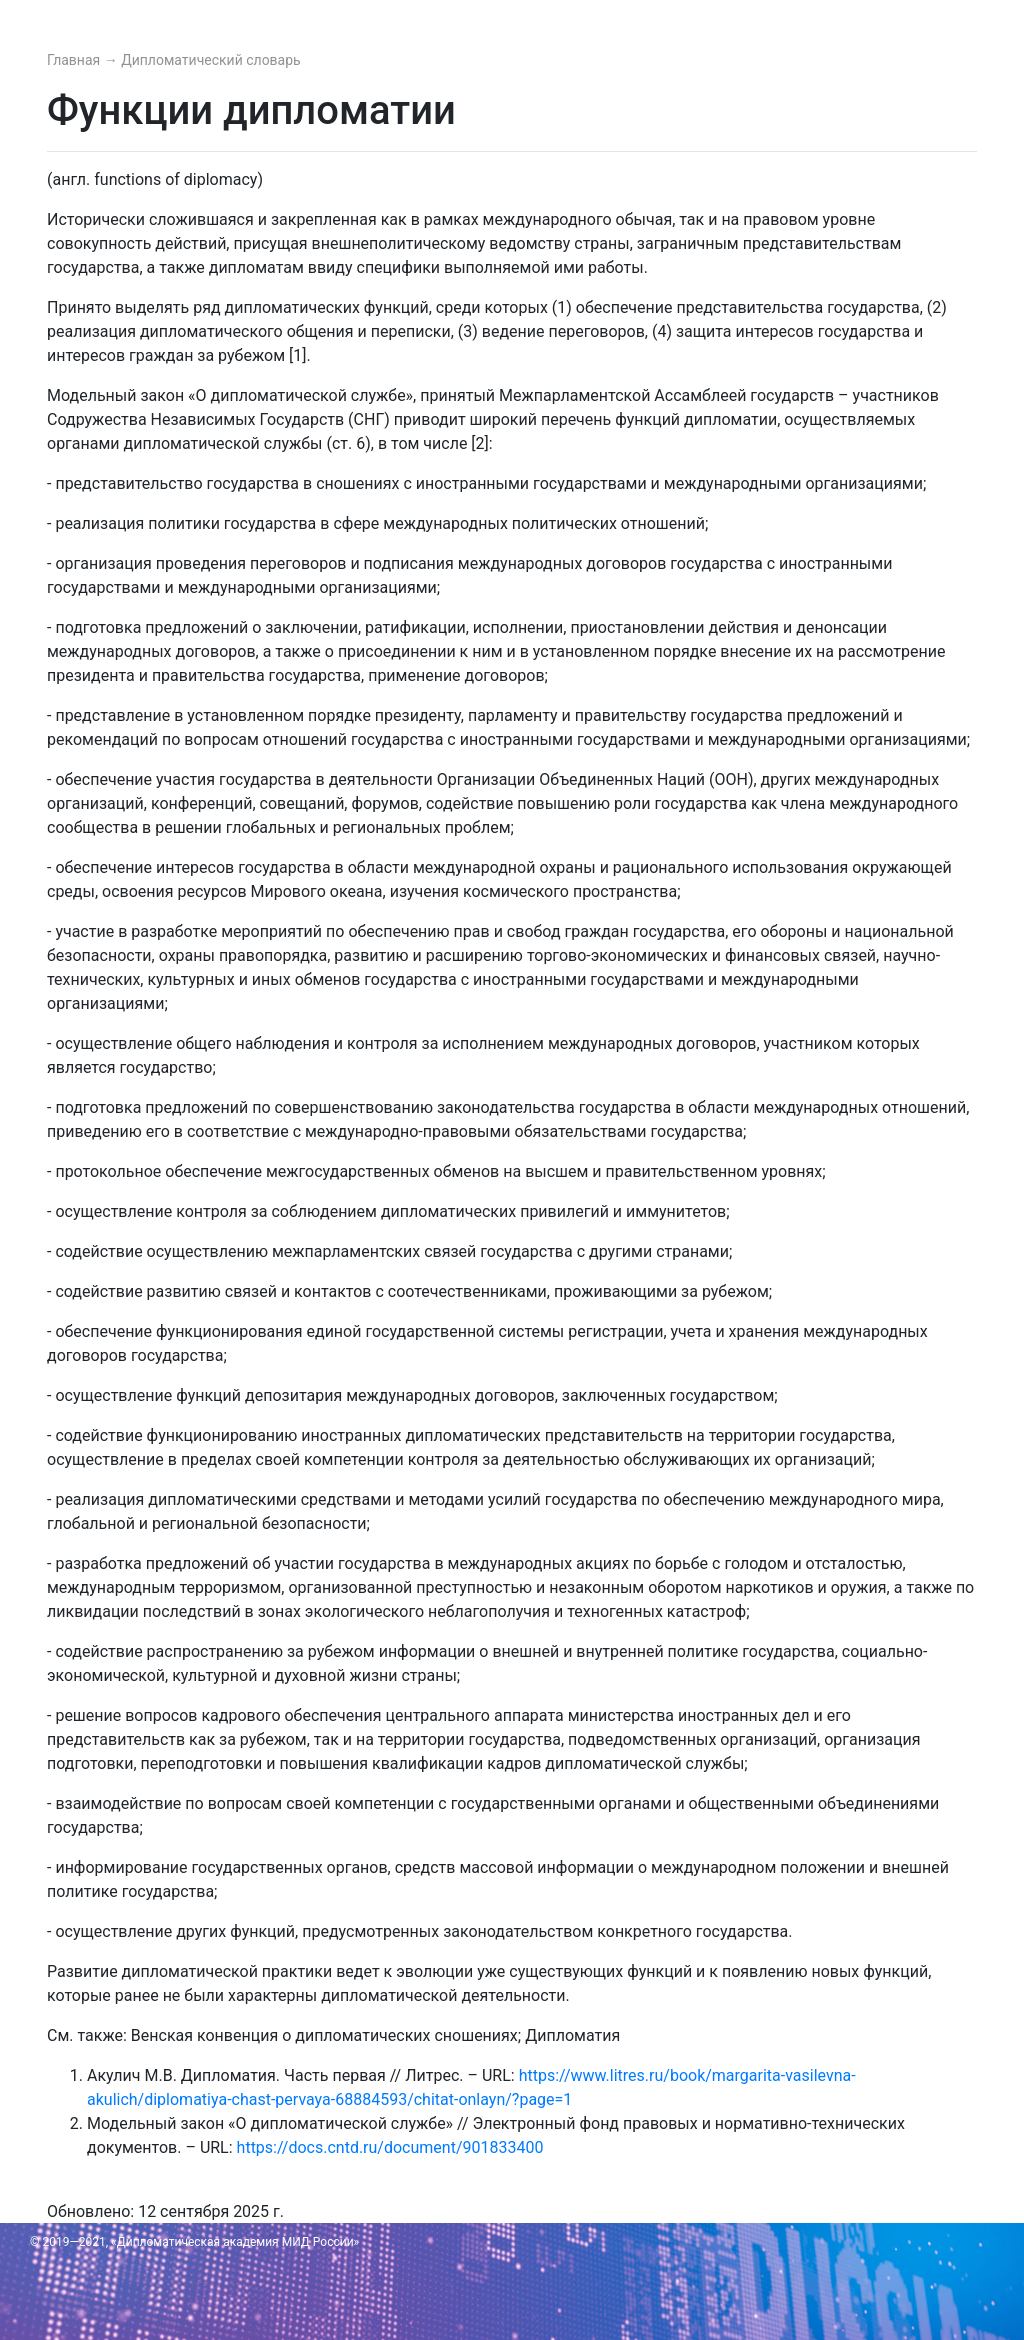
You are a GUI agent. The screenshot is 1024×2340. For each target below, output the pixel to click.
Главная (75, 60)
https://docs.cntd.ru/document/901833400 (390, 2147)
